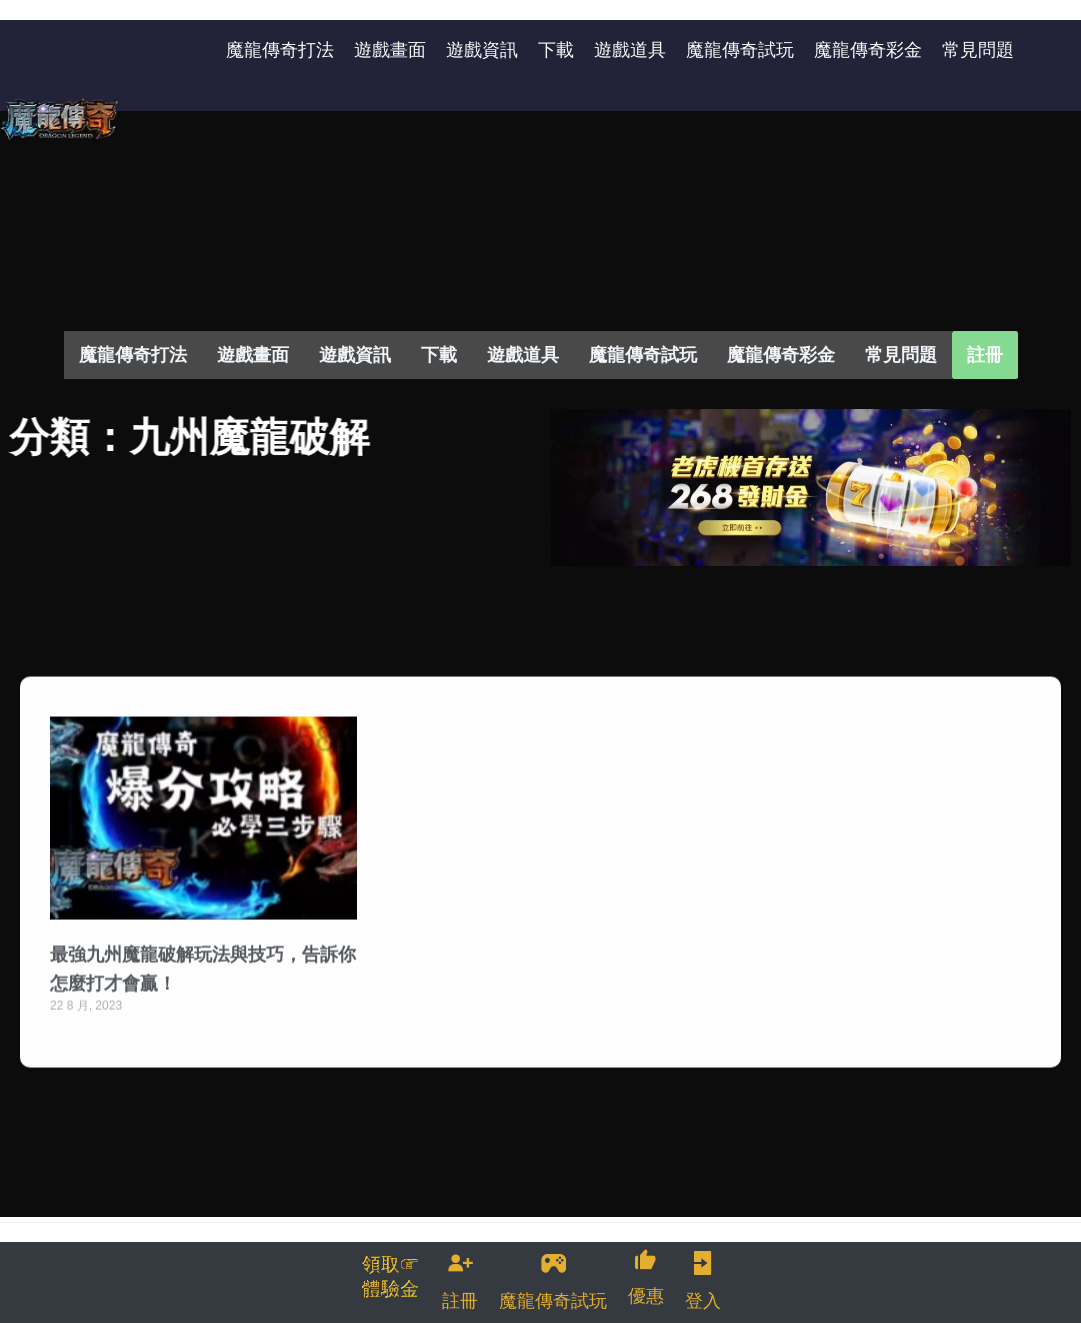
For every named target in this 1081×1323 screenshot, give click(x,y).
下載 (439, 354)
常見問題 (901, 354)
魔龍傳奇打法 (133, 354)
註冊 (985, 354)
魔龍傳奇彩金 (781, 354)
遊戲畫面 (253, 354)
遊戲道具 (523, 354)
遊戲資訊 (355, 354)
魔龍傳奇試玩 (643, 354)
